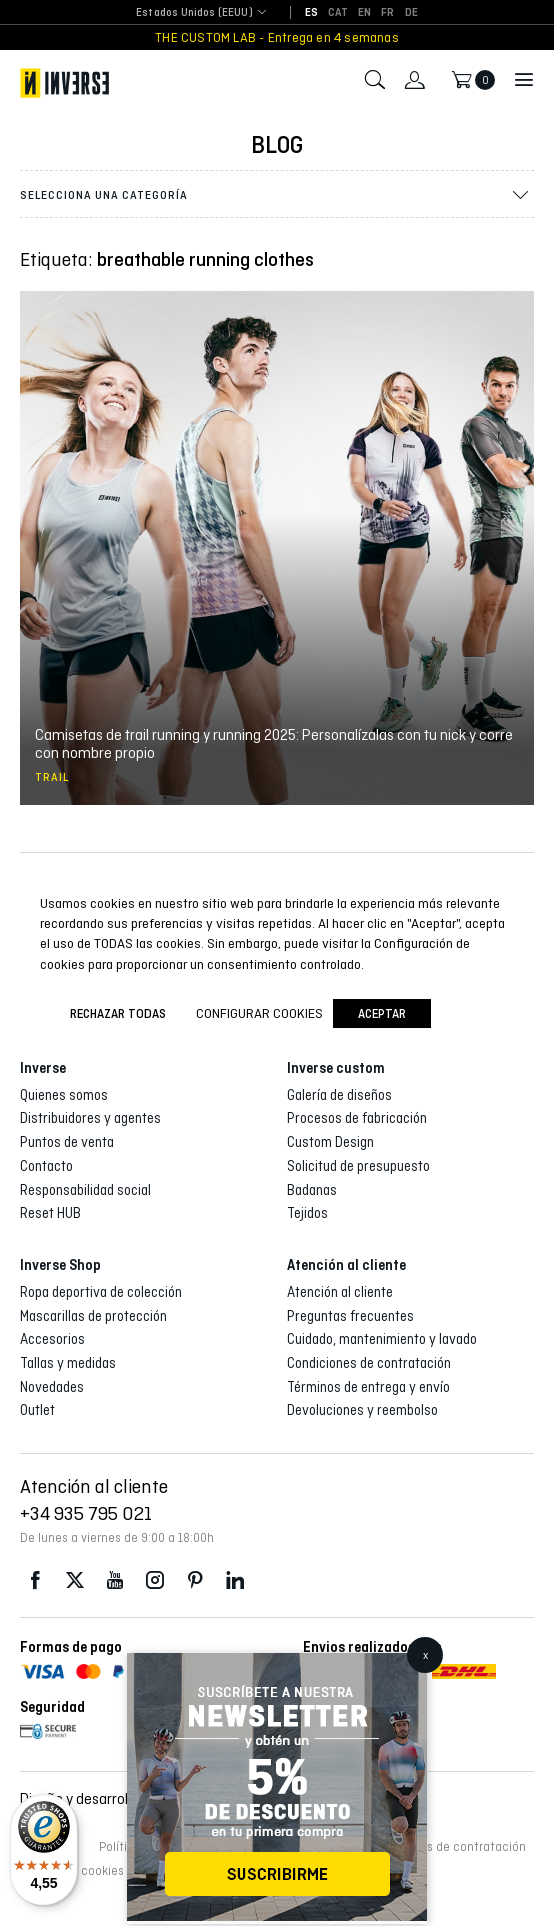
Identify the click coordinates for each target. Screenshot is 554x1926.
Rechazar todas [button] (118, 1013)
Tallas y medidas (68, 1363)
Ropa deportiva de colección (101, 1292)
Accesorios (52, 1339)
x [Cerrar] (425, 1655)
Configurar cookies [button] (259, 1013)
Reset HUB (50, 1213)
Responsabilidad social (85, 1190)
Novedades (52, 1387)
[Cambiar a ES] (311, 13)
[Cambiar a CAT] (338, 13)
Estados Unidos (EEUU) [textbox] (194, 12)
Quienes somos (64, 1095)
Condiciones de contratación (369, 1363)
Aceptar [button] (382, 1013)
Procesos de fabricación (357, 1118)
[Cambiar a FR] (387, 13)
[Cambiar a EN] (364, 13)
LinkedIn (235, 1580)
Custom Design (330, 1142)
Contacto (46, 1166)
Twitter (75, 1580)
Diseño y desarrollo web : (123, 1798)
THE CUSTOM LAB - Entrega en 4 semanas (277, 37)
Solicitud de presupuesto (358, 1166)
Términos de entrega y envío (368, 1387)
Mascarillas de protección (93, 1316)
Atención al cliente (340, 1292)
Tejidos (307, 1213)
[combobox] (194, 13)
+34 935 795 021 (86, 1513)
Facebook (35, 1580)
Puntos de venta (67, 1142)
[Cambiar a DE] (411, 13)
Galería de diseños (339, 1095)
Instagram (155, 1580)
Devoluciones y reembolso (362, 1410)
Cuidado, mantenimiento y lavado (382, 1339)
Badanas (312, 1190)
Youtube (115, 1580)
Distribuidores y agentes (90, 1118)
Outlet (37, 1410)
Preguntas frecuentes (350, 1316)
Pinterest (195, 1580)
